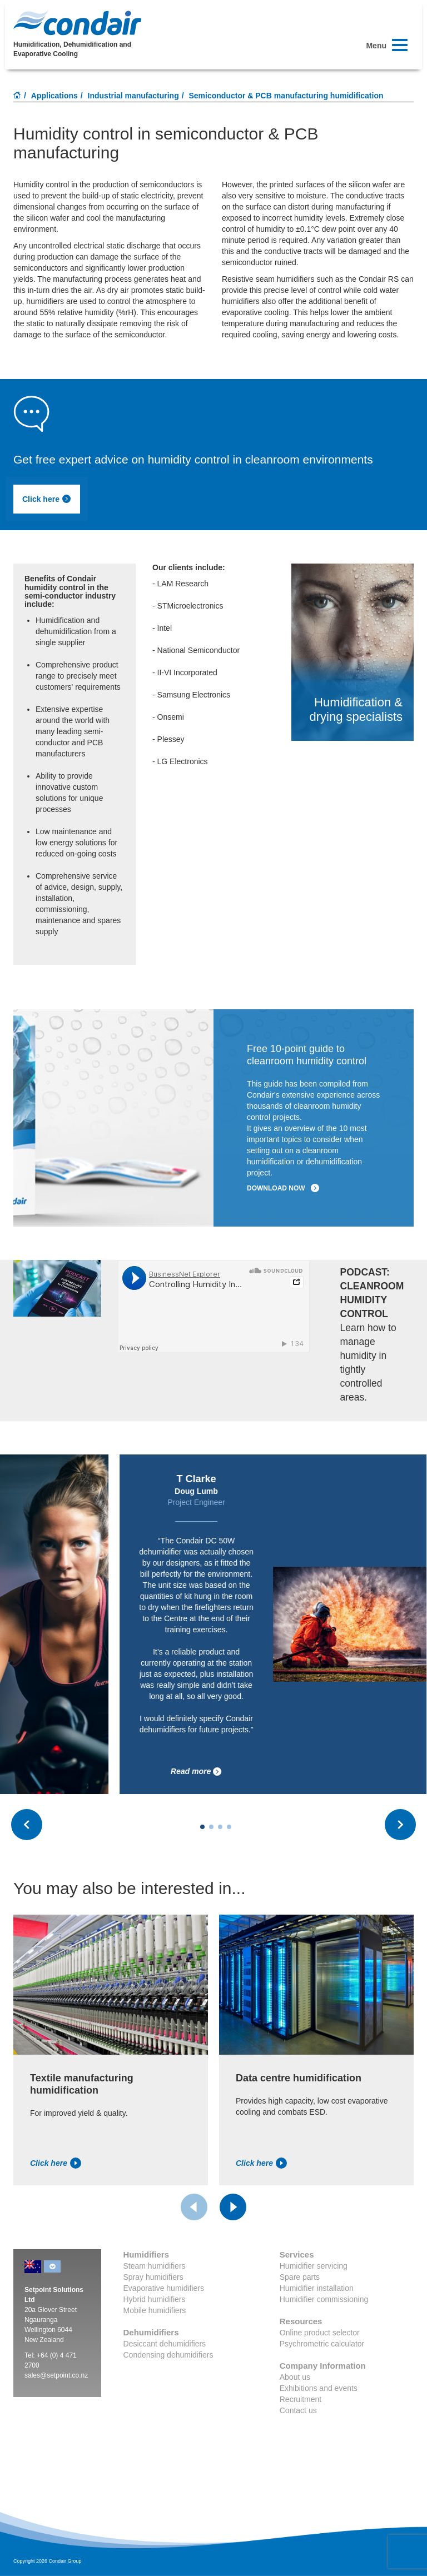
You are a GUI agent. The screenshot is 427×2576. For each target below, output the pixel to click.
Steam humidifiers (154, 2265)
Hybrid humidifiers (154, 2299)
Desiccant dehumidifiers (164, 2343)
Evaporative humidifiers (164, 2288)
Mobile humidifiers (154, 2310)
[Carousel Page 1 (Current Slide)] (202, 1827)
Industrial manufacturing (133, 95)
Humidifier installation (317, 2288)
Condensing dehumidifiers (168, 2354)
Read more (285, 1771)
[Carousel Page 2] (211, 1827)
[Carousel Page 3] (220, 1827)
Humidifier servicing (313, 2265)
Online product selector (320, 2332)
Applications (54, 95)
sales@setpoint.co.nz (56, 2375)
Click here (46, 499)
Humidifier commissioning (324, 2299)
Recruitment (300, 2399)
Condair (77, 23)
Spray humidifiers (153, 2277)
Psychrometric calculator (322, 2343)
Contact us (298, 2410)
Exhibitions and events (319, 2388)
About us (295, 2377)
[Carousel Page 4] (229, 1827)
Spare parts (300, 2277)
